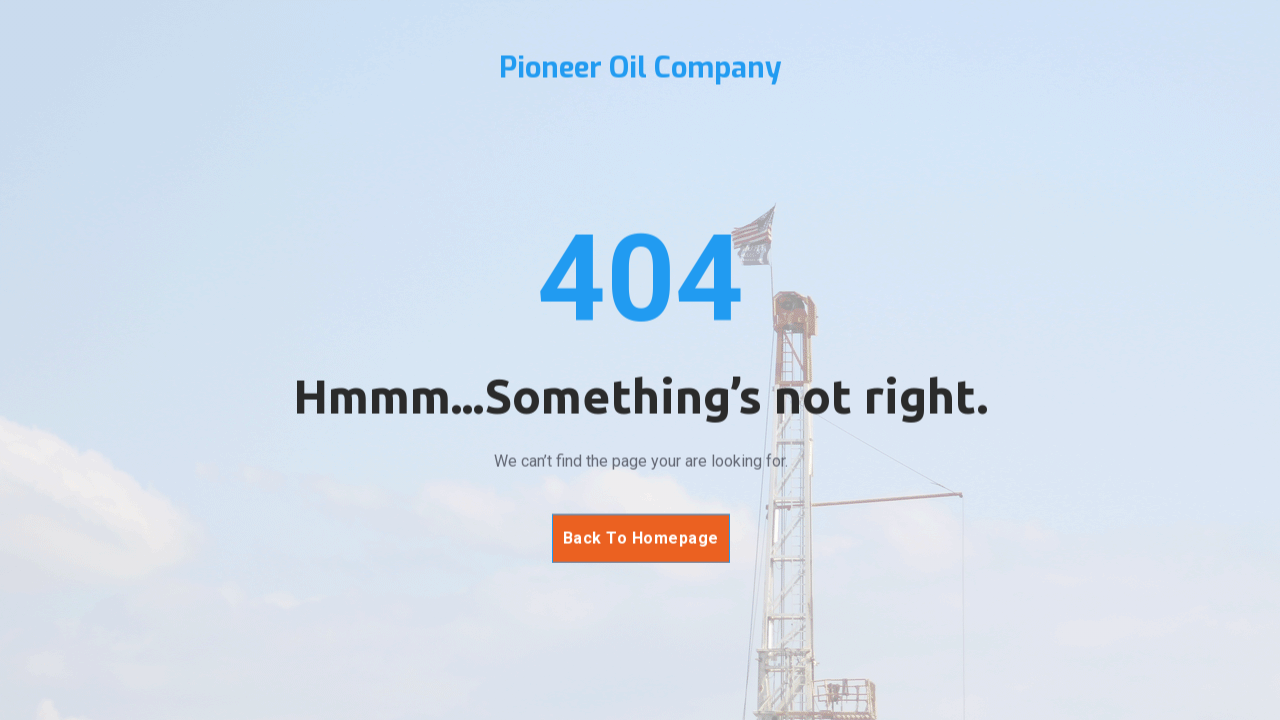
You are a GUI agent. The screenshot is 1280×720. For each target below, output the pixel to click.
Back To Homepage (640, 538)
